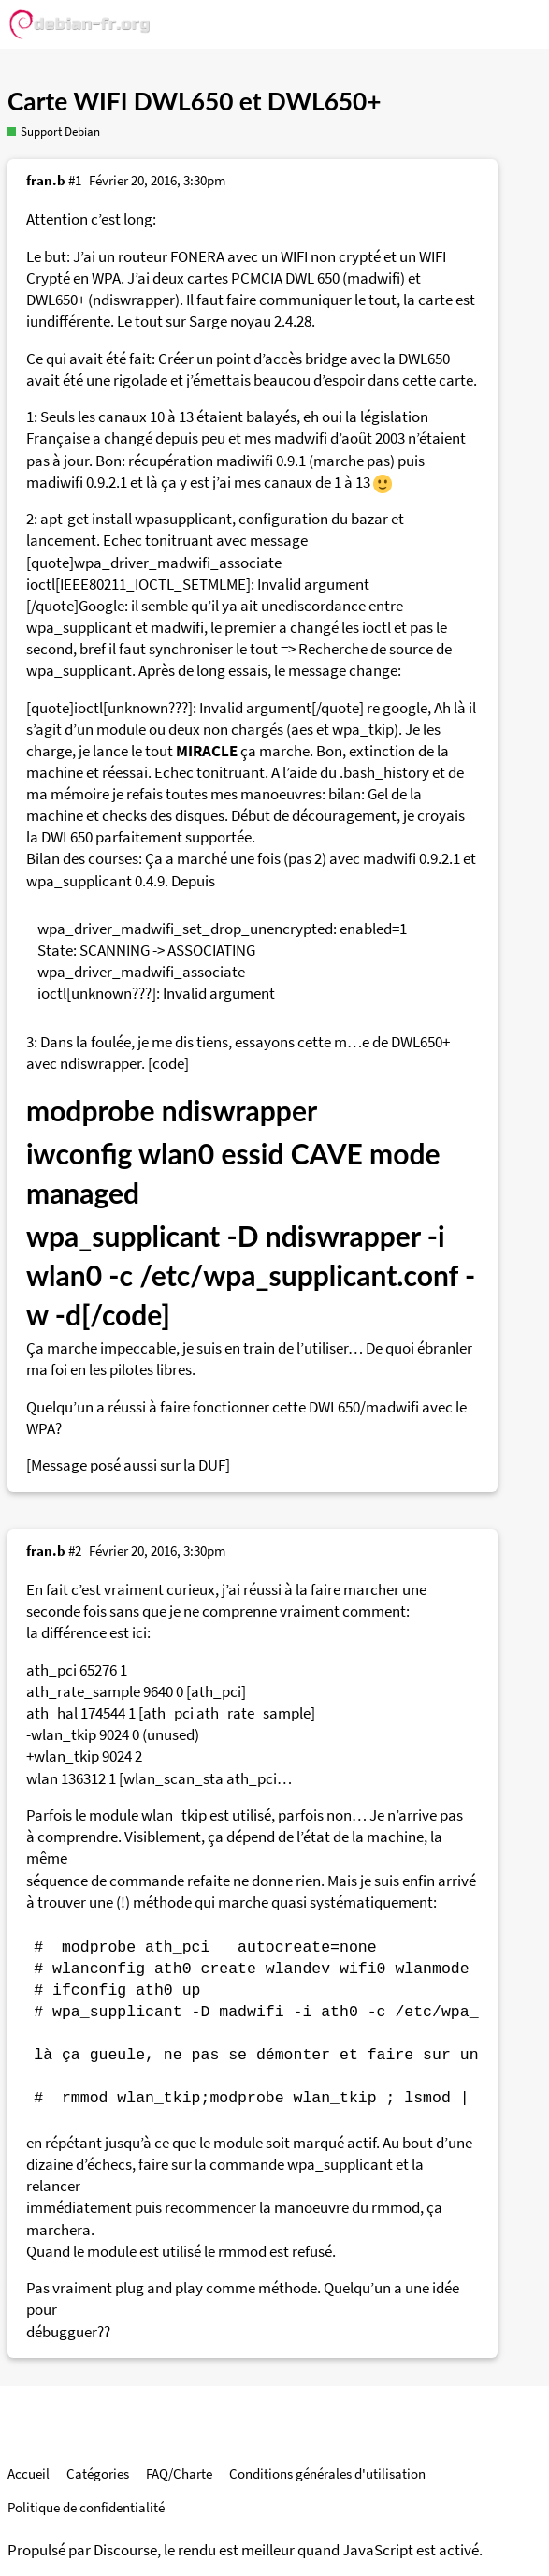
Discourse (125, 2550)
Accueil (28, 2473)
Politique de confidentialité (86, 2507)
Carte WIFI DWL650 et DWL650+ (194, 101)
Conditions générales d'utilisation (327, 2473)
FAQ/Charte (179, 2473)
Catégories (97, 2473)
